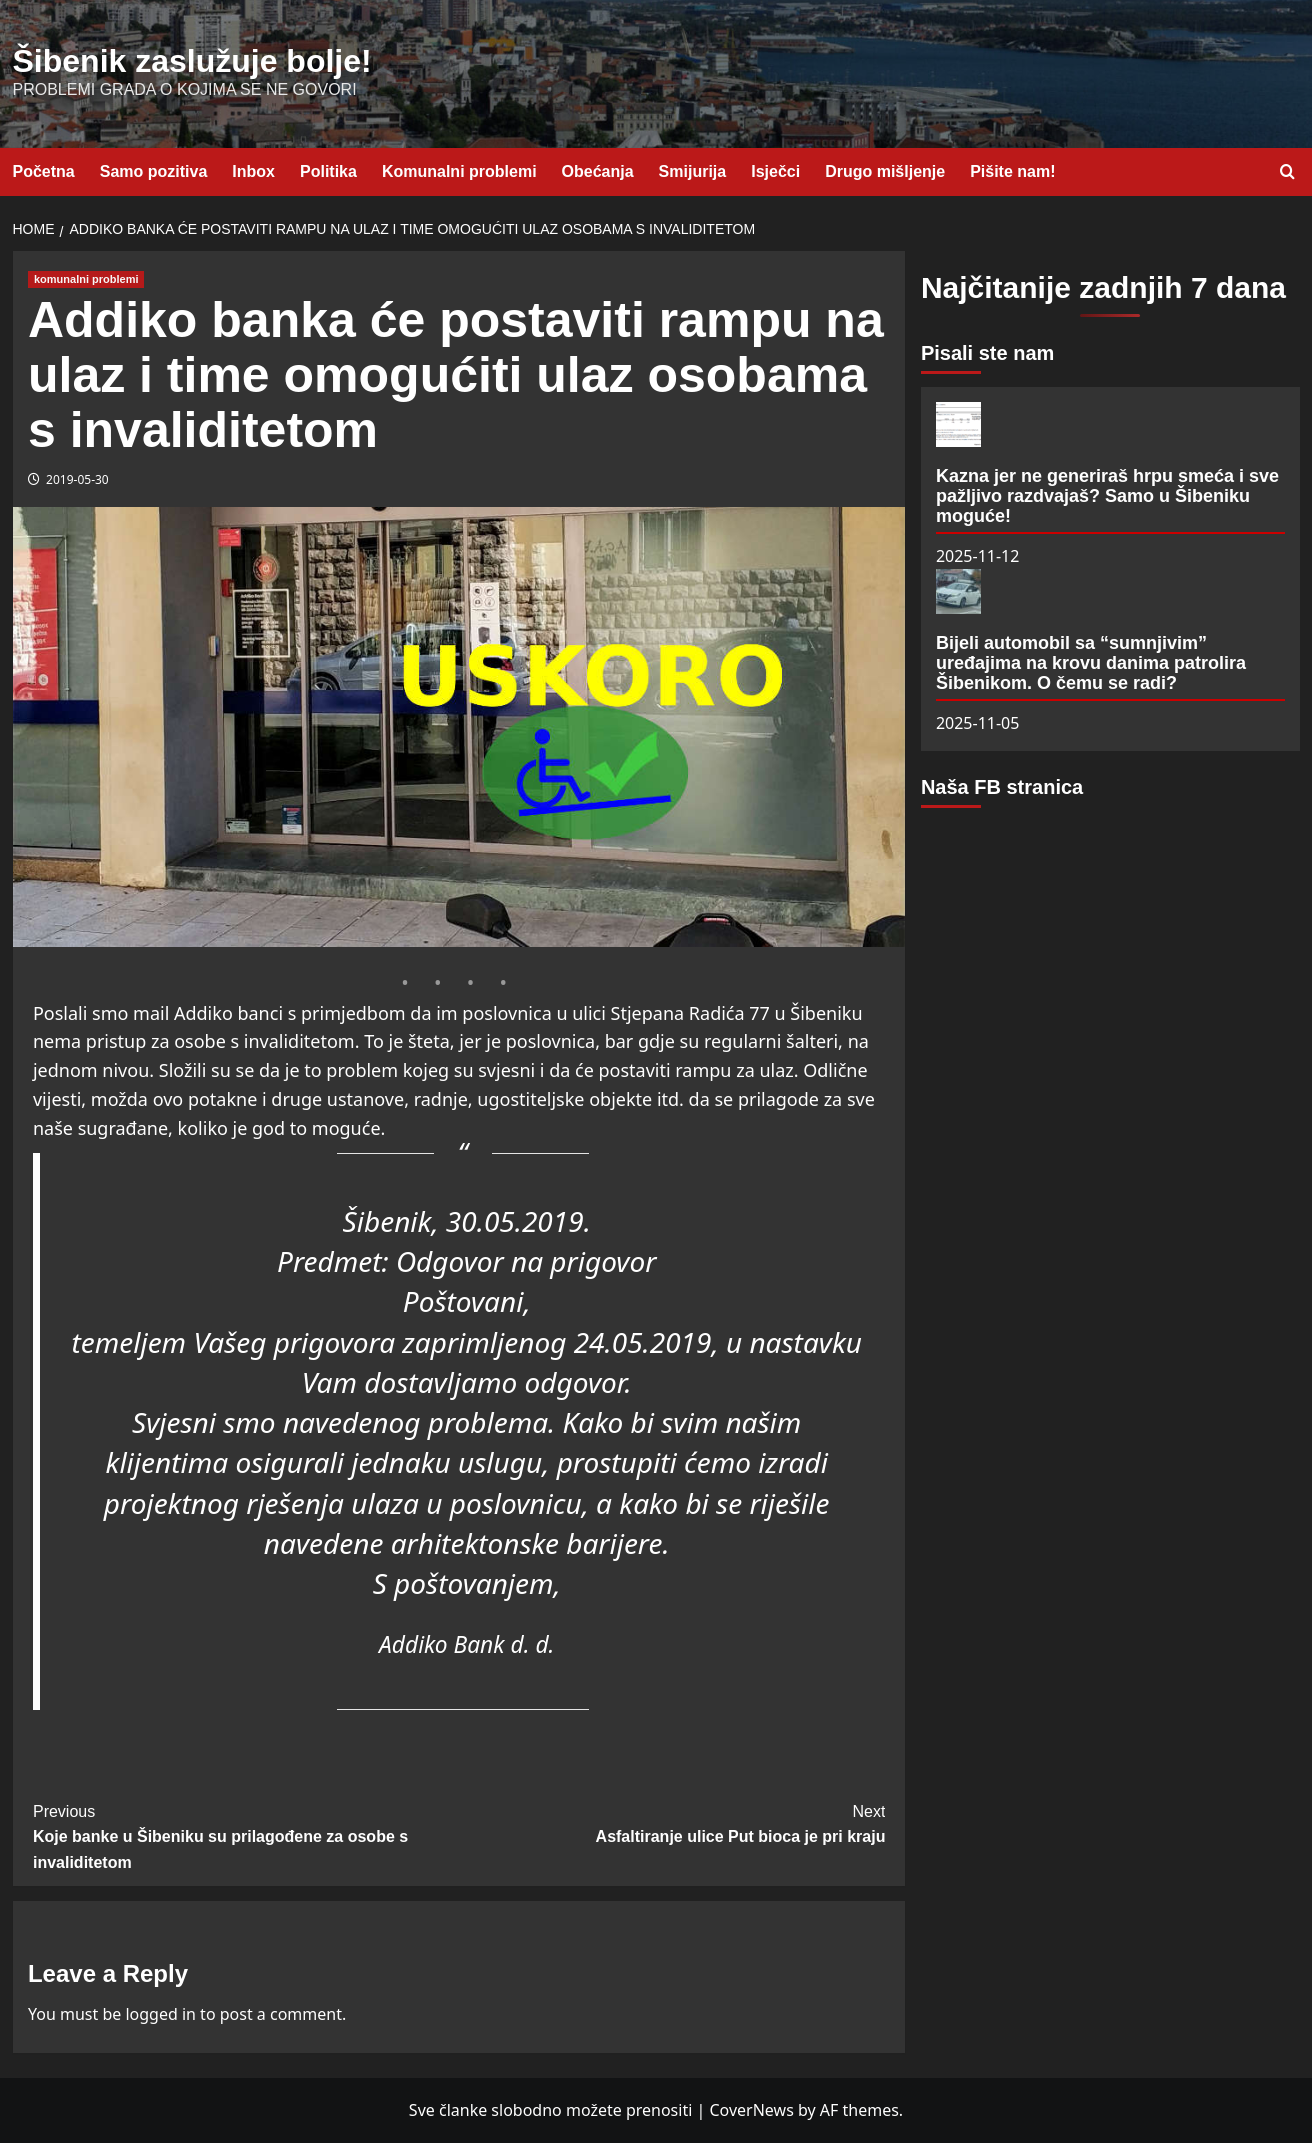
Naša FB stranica (1002, 787)
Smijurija (693, 171)
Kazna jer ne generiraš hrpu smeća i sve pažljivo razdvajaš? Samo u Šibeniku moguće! (1107, 496)
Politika (328, 171)
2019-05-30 (77, 479)
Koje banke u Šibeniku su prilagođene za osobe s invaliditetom (246, 1835)
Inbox (253, 171)
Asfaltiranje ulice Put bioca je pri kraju (672, 1822)
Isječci (775, 171)
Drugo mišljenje (885, 171)
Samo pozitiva (154, 171)
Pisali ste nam (987, 353)
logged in (160, 2014)
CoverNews (751, 2110)
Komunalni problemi (459, 171)
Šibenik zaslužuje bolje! (192, 61)
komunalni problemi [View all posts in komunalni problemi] (86, 279)
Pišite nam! (1012, 171)
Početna (44, 171)
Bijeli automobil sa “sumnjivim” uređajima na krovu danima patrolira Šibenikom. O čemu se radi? (1091, 663)
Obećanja (598, 171)
